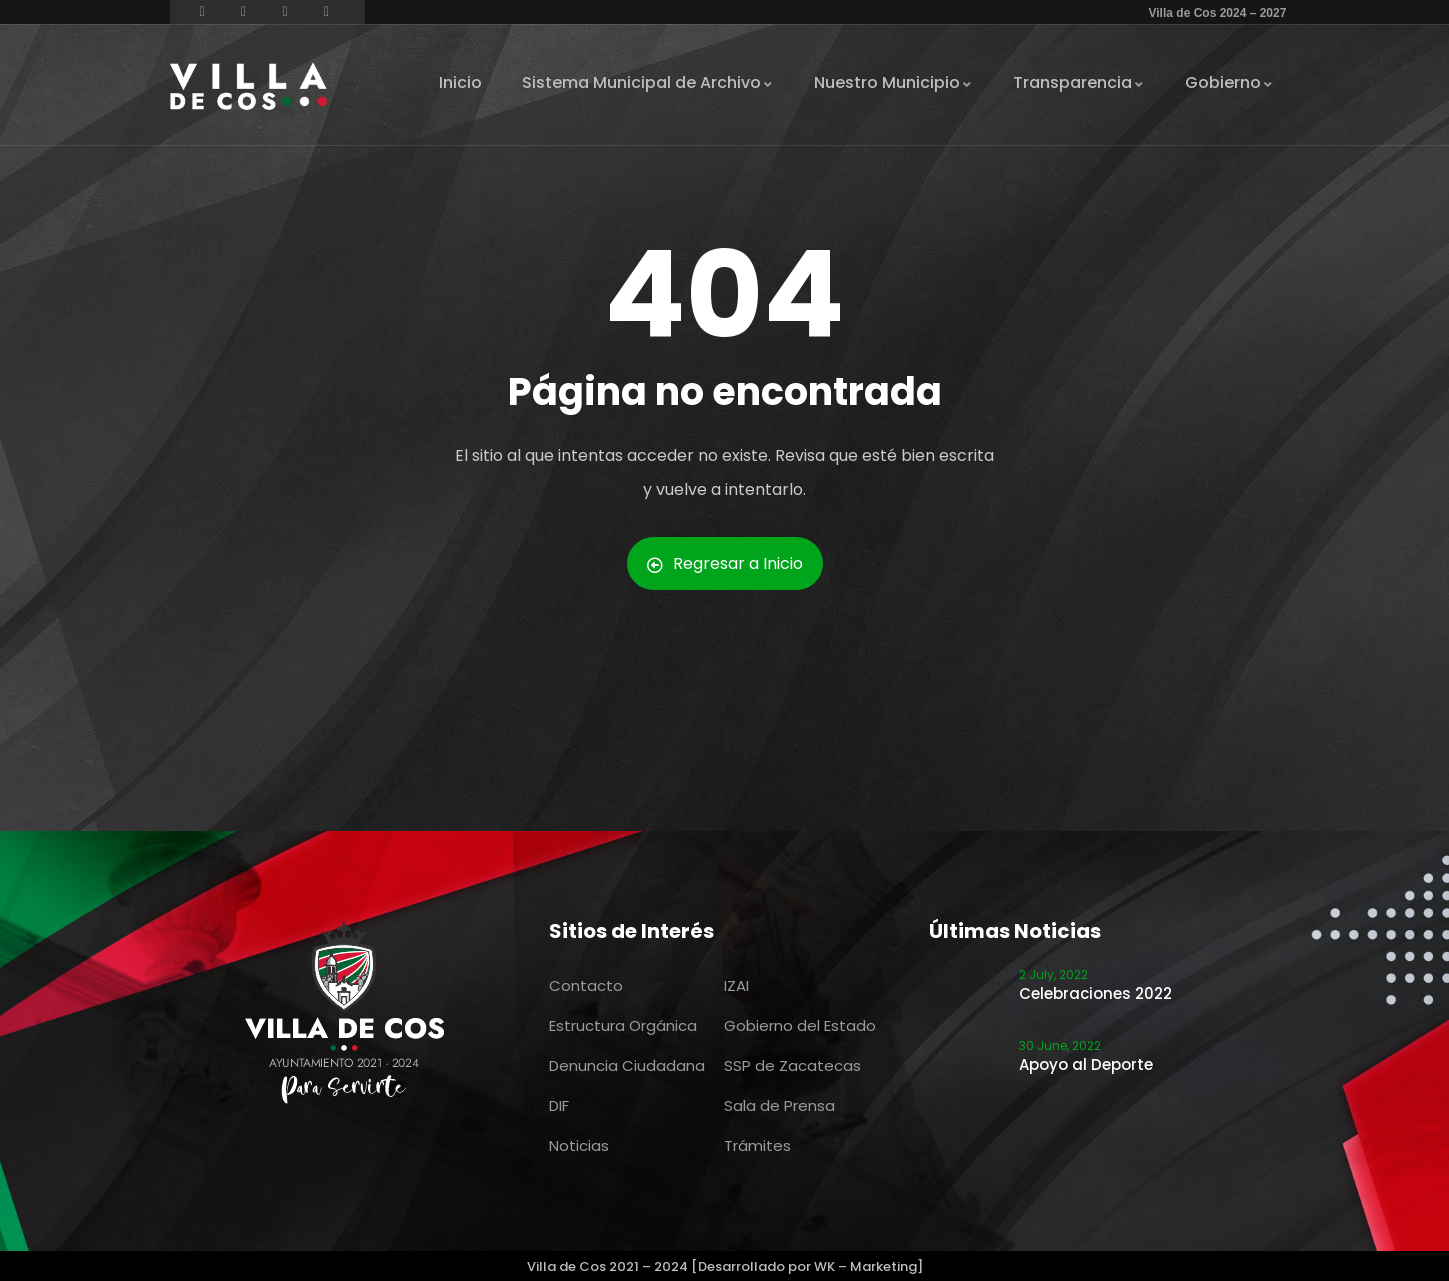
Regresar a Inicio (725, 563)
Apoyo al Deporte (1086, 1064)
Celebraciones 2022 (1095, 993)
